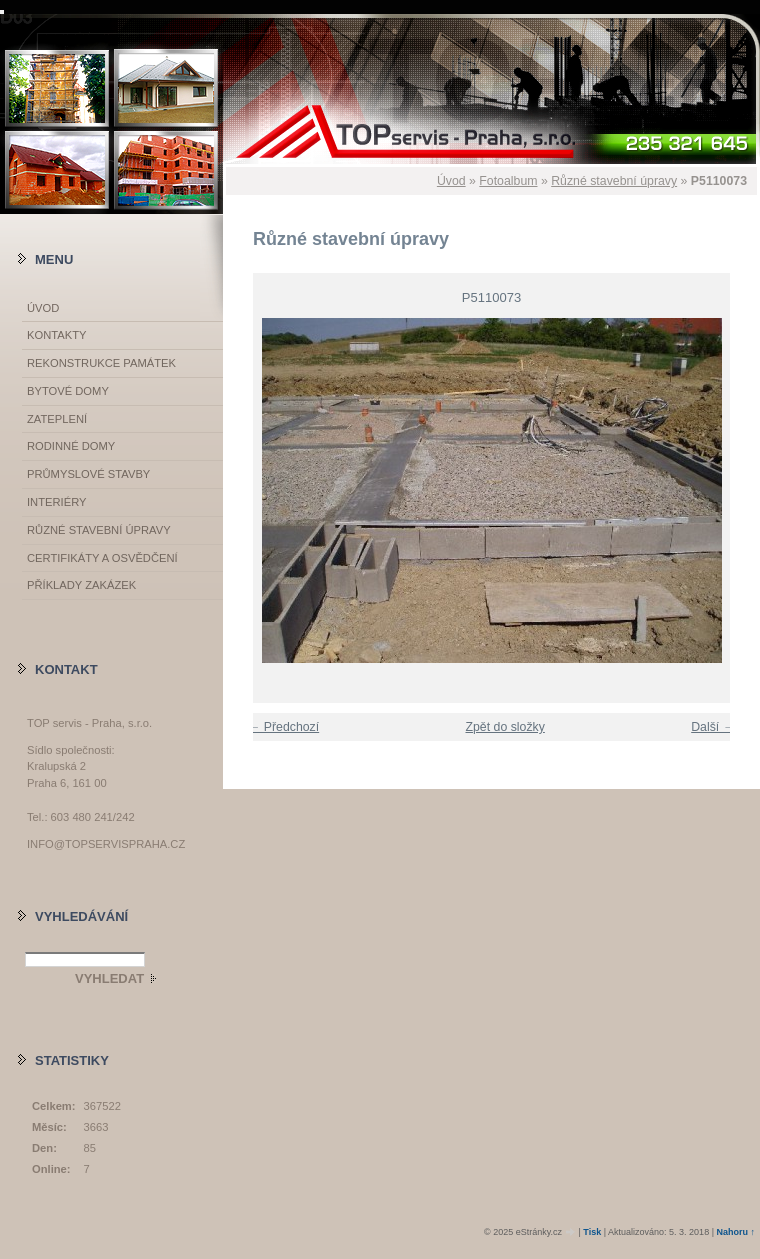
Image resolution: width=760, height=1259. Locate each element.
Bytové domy (68, 391)
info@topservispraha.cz (106, 844)
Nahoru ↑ (735, 1232)
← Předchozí (283, 727)
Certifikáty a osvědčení (102, 558)
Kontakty (56, 335)
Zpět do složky (504, 727)
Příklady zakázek (81, 585)
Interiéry (56, 502)
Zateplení (57, 419)
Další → (713, 727)
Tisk (592, 1232)
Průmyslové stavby (88, 474)
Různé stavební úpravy (614, 181)
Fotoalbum (508, 181)
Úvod (451, 181)
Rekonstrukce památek (101, 363)
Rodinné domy (71, 446)
